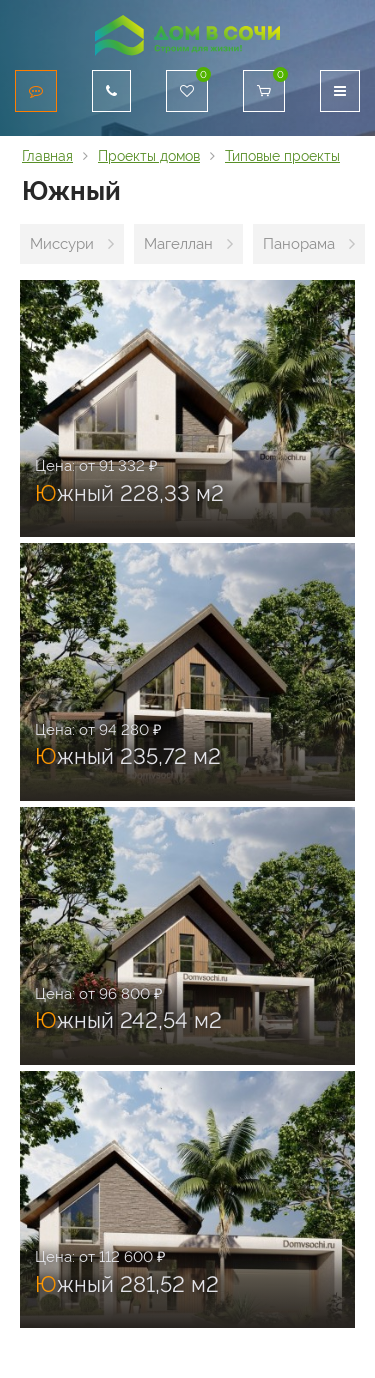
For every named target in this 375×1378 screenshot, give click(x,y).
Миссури (62, 244)
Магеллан (178, 244)
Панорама (299, 244)
